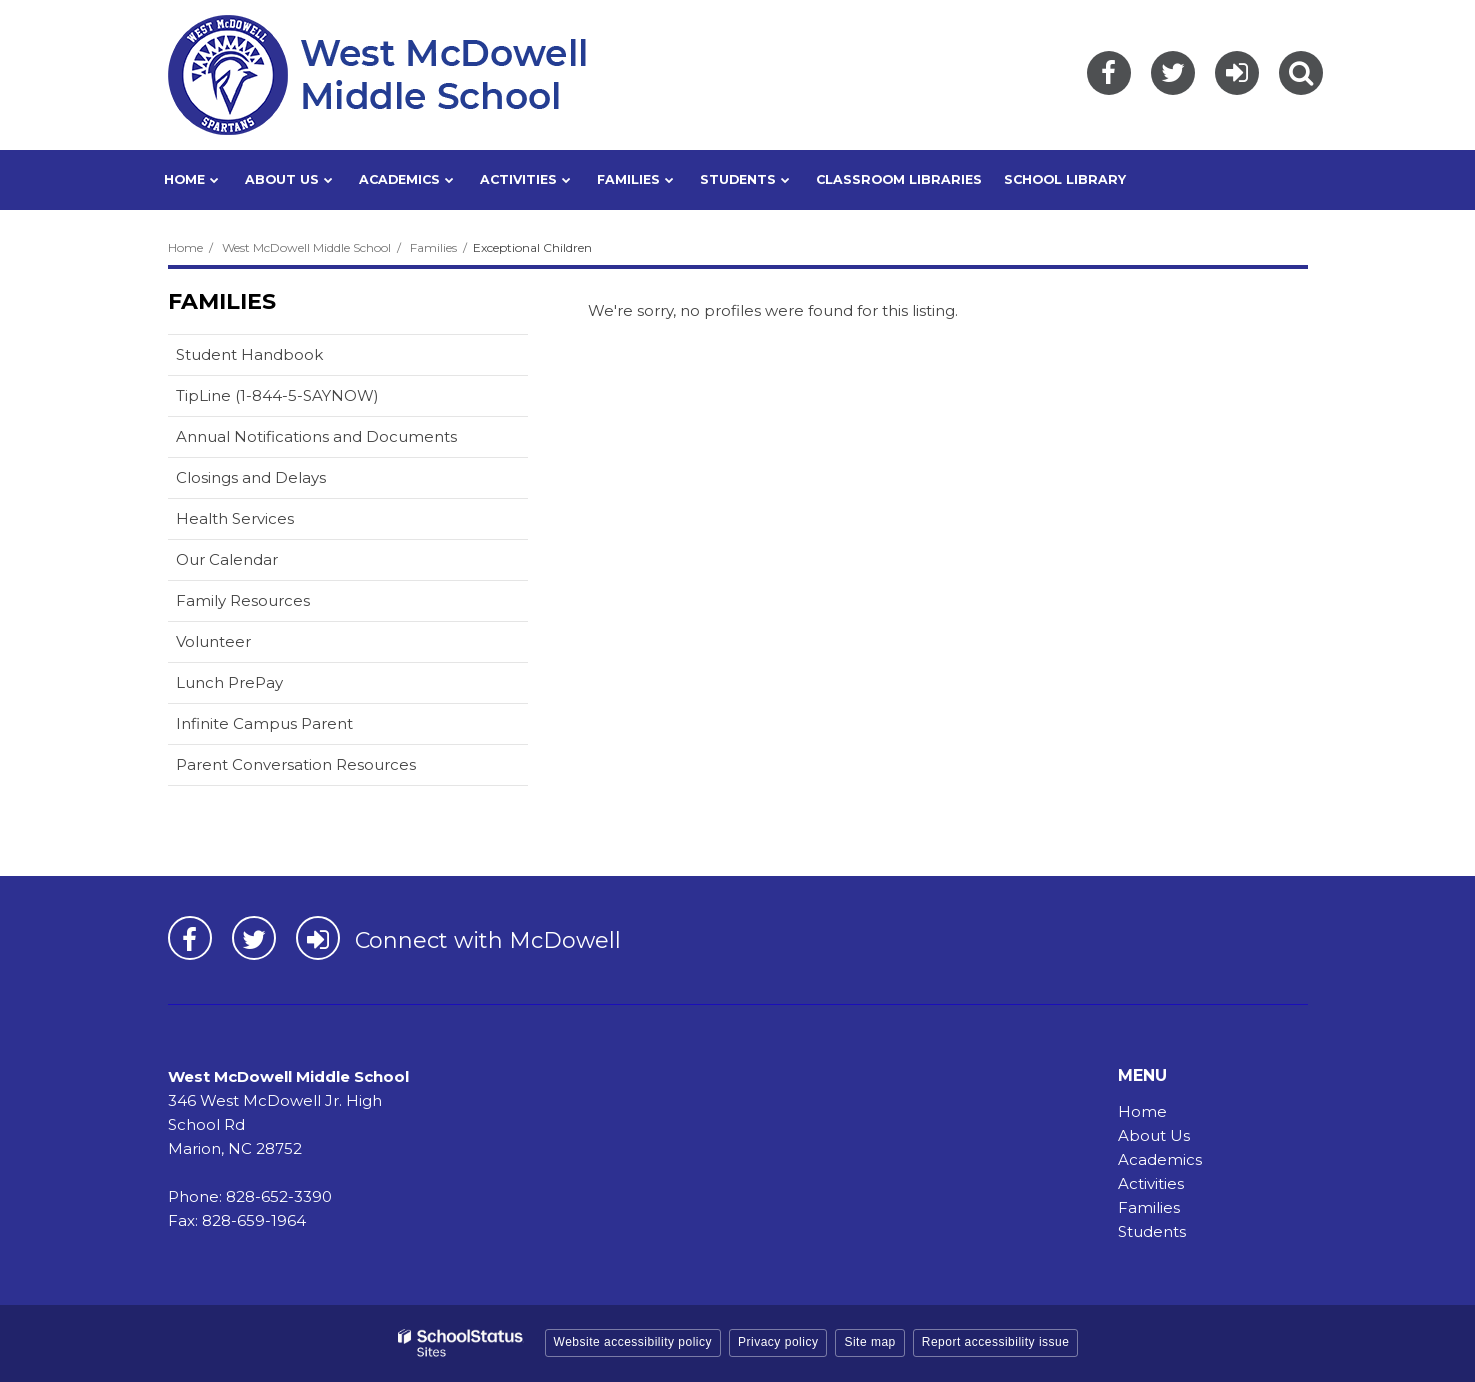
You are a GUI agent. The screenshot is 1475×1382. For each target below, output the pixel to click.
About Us (1154, 1135)
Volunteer (213, 641)
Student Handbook (249, 354)
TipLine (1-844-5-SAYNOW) (309, 399)
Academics (1160, 1159)
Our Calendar (258, 563)
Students (1152, 1231)
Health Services (235, 518)
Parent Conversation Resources (296, 764)
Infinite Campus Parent (296, 727)
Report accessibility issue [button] (996, 1342)
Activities (1151, 1183)
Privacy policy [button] (778, 1342)
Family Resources (243, 600)
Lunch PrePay (261, 686)
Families (433, 247)
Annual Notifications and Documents (316, 436)
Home (185, 247)
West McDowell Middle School (306, 247)
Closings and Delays (251, 477)
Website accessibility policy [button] (633, 1342)
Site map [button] (869, 1342)
